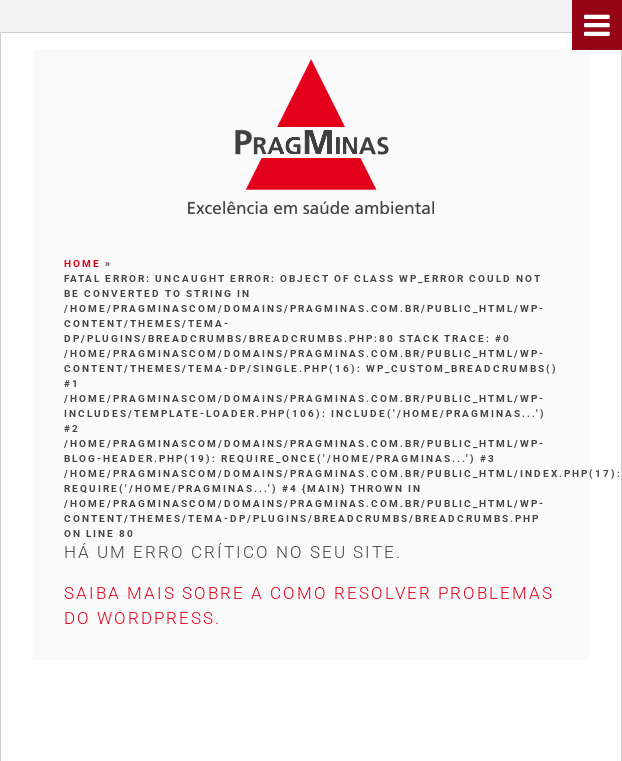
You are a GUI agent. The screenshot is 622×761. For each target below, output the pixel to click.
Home (82, 263)
